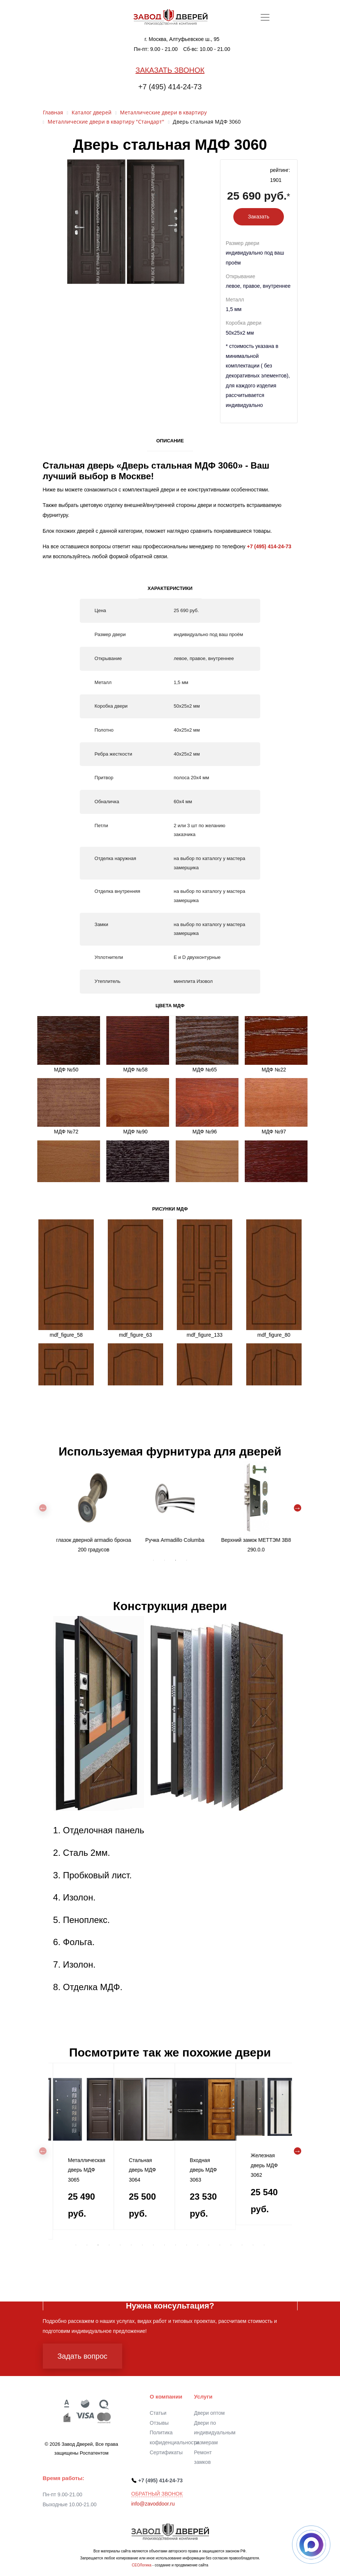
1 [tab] (153, 1560)
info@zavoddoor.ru (153, 2504)
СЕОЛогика (141, 2565)
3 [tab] (175, 1560)
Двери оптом (209, 2413)
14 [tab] (220, 2245)
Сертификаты (166, 2452)
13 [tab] (209, 2245)
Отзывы (159, 2423)
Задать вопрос (82, 2356)
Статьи (158, 2413)
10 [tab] (175, 2245)
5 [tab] (120, 2245)
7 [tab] (142, 2245)
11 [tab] (186, 2245)
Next (297, 1508)
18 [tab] (264, 2245)
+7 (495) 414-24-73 (170, 87)
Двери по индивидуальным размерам (215, 2432)
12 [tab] (198, 2245)
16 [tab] (242, 2245)
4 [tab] (186, 1560)
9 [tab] (164, 2245)
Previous (43, 1508)
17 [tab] (253, 2245)
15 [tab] (231, 2245)
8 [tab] (153, 2245)
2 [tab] (164, 1560)
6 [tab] (131, 2245)
